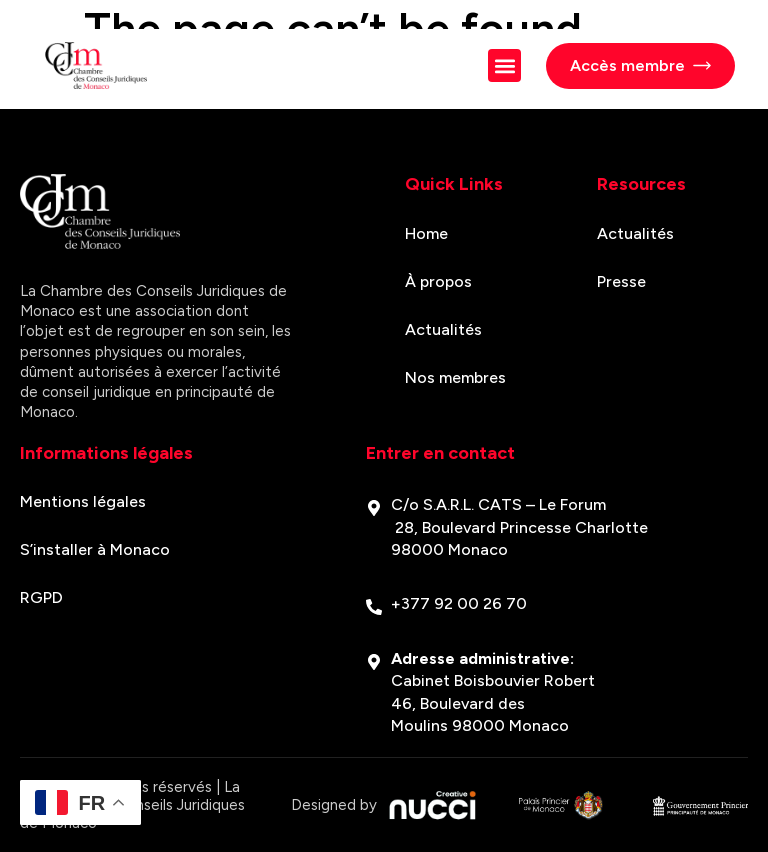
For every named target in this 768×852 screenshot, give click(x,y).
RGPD (41, 597)
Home (426, 233)
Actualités (443, 329)
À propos (438, 281)
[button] (504, 65)
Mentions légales (83, 501)
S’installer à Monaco (95, 549)
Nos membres (455, 377)
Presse (621, 281)
